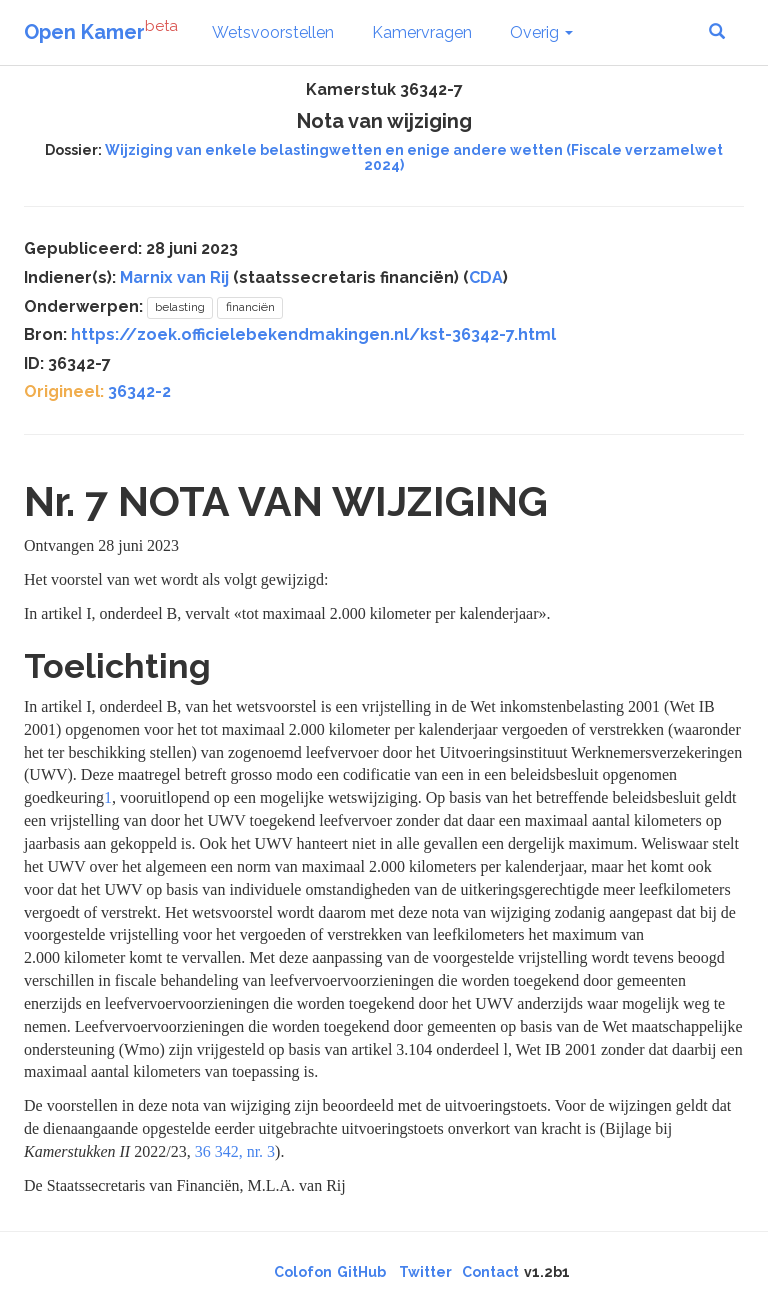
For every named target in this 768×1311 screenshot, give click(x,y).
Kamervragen (422, 32)
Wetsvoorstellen (273, 32)
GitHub (361, 1272)
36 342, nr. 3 (235, 1151)
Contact (490, 1272)
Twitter (425, 1272)
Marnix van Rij (174, 277)
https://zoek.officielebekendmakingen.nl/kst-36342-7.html (313, 334)
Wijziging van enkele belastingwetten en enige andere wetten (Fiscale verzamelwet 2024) (414, 157)
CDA (486, 277)
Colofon (303, 1272)
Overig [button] (541, 32)
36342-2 (139, 391)
